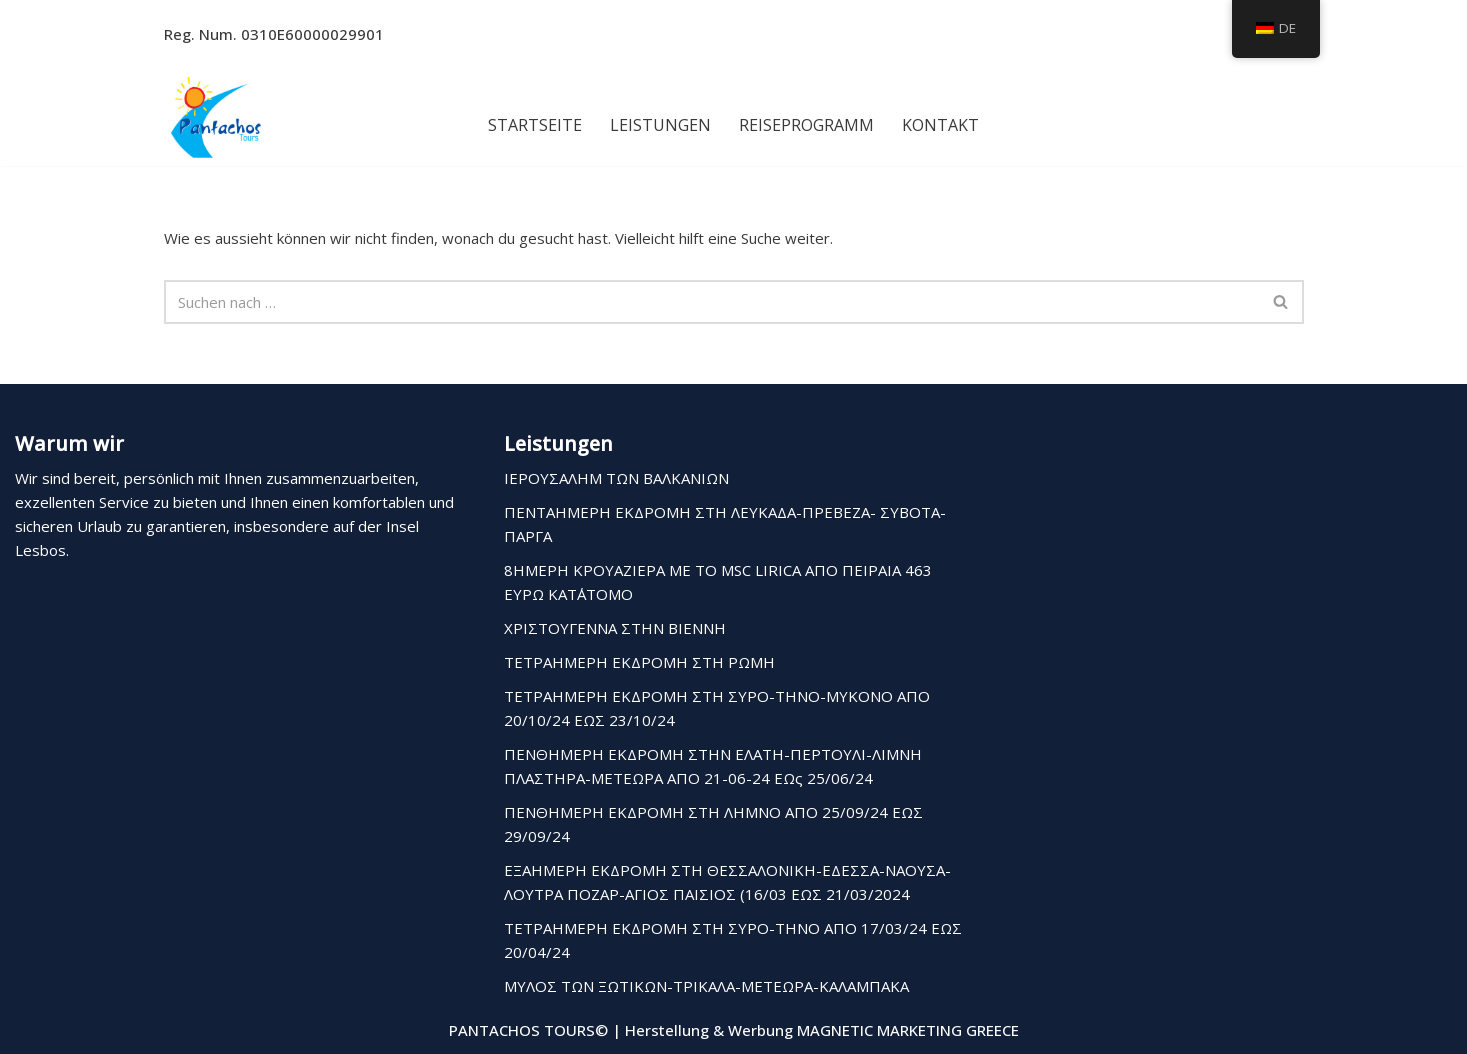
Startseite (535, 125)
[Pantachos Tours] (215, 115)
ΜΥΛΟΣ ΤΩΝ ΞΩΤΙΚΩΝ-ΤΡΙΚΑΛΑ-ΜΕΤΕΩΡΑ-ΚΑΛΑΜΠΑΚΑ (706, 986)
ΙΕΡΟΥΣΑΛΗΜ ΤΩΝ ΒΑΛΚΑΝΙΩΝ (616, 478)
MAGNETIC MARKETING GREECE (908, 1030)
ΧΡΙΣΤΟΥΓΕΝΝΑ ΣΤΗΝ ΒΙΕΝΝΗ (615, 628)
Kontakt (940, 125)
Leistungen (660, 125)
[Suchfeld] (711, 302)
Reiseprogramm (806, 125)
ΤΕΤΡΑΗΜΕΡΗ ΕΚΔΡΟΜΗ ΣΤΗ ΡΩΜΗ (639, 662)
